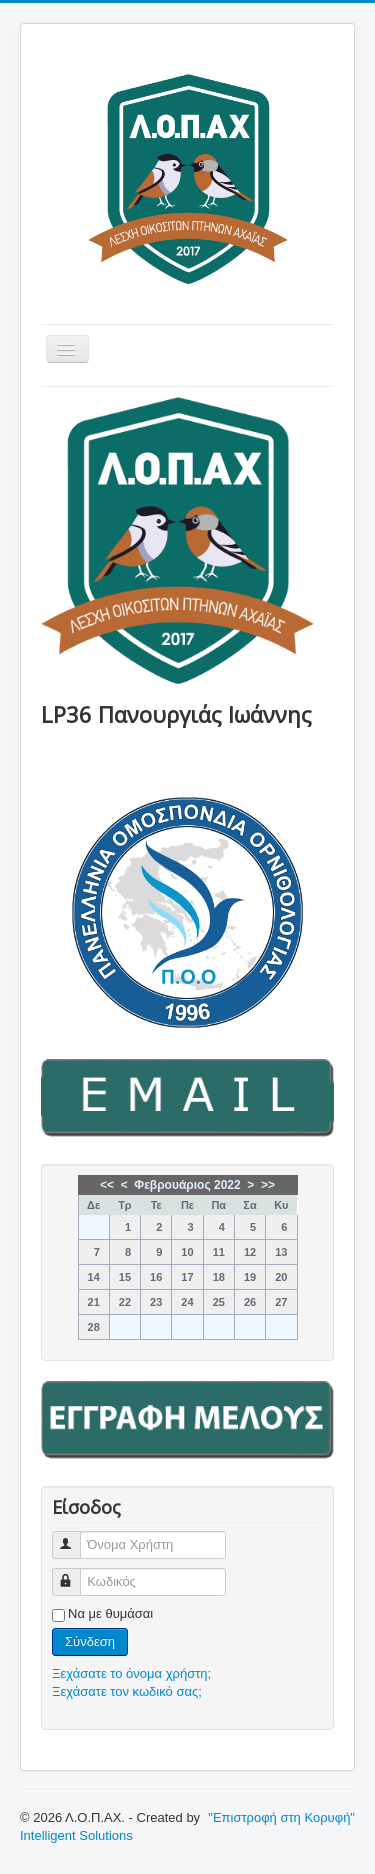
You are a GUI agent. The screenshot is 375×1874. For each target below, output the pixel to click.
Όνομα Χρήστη (75, 1536)
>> (268, 1185)
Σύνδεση (90, 1641)
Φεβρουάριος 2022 (187, 1185)
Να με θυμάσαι (110, 1613)
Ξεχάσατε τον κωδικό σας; (127, 1691)
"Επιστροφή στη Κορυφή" (281, 1817)
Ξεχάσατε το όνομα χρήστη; (131, 1673)
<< (107, 1185)
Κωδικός (75, 1573)
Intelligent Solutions (76, 1835)
